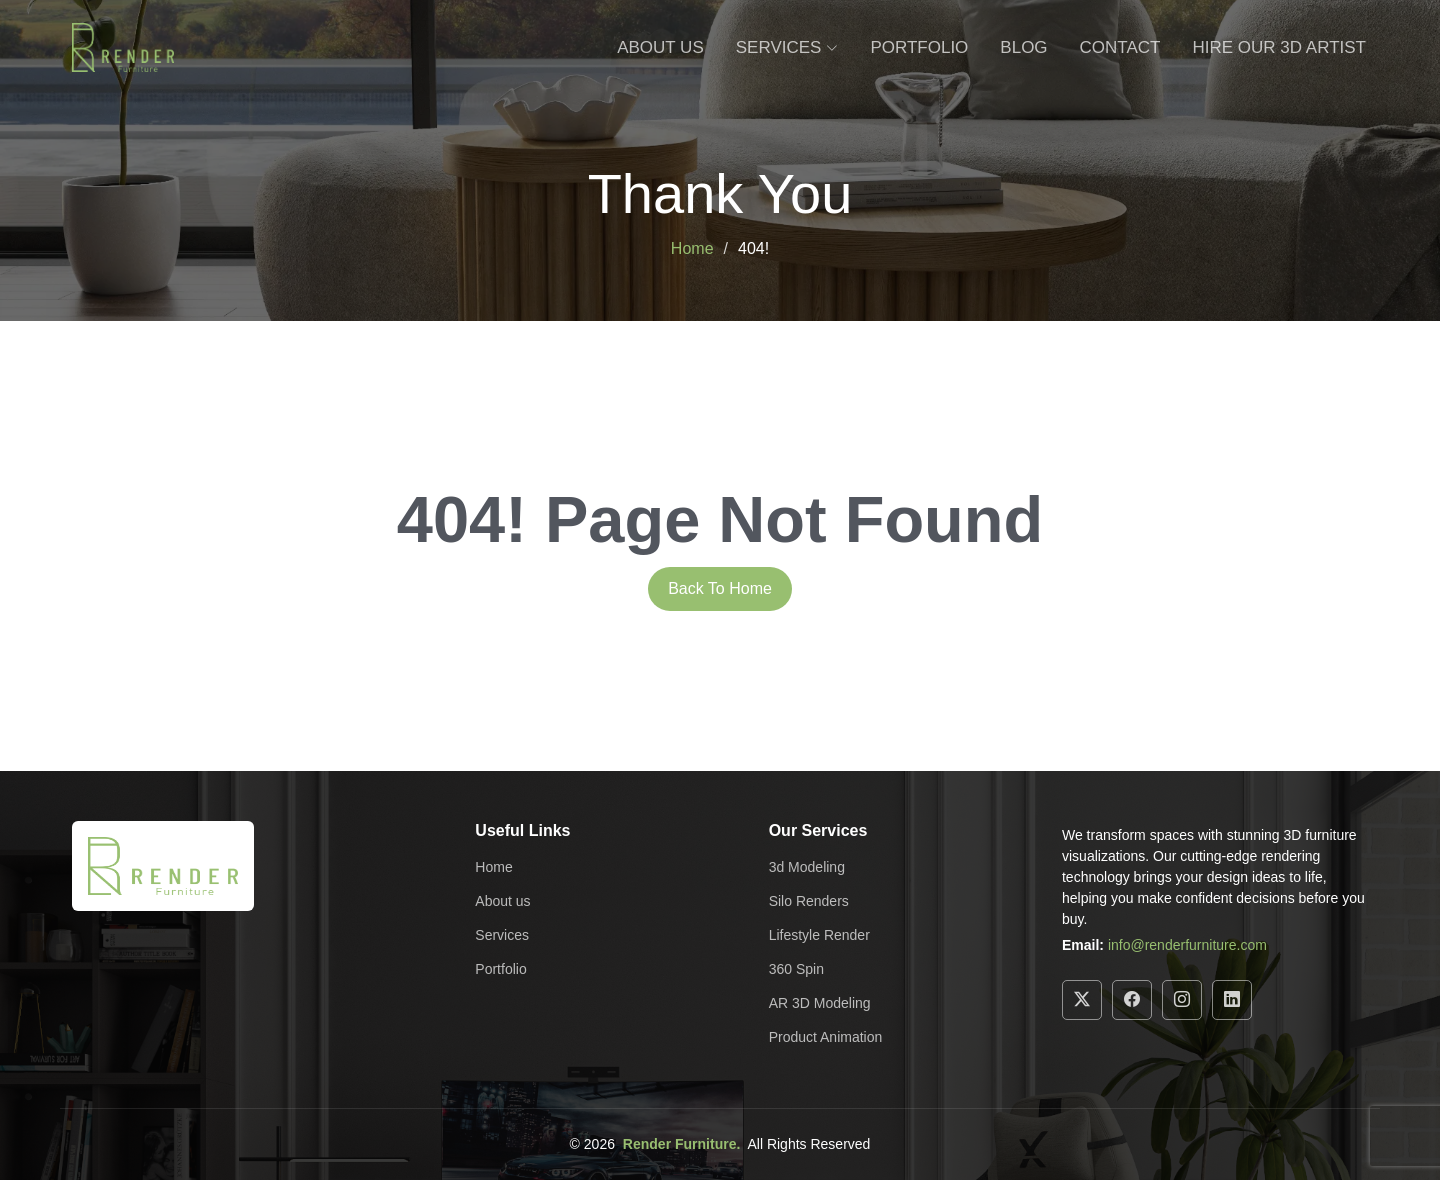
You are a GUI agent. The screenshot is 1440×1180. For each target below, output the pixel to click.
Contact (1120, 47)
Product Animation (826, 1037)
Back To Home (720, 588)
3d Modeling (807, 867)
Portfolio (919, 47)
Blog (1023, 47)
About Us (660, 47)
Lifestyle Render (819, 935)
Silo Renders (809, 901)
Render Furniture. (681, 1144)
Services (502, 935)
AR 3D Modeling (820, 1003)
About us (502, 901)
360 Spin (796, 969)
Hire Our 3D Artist (1280, 47)
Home (692, 248)
